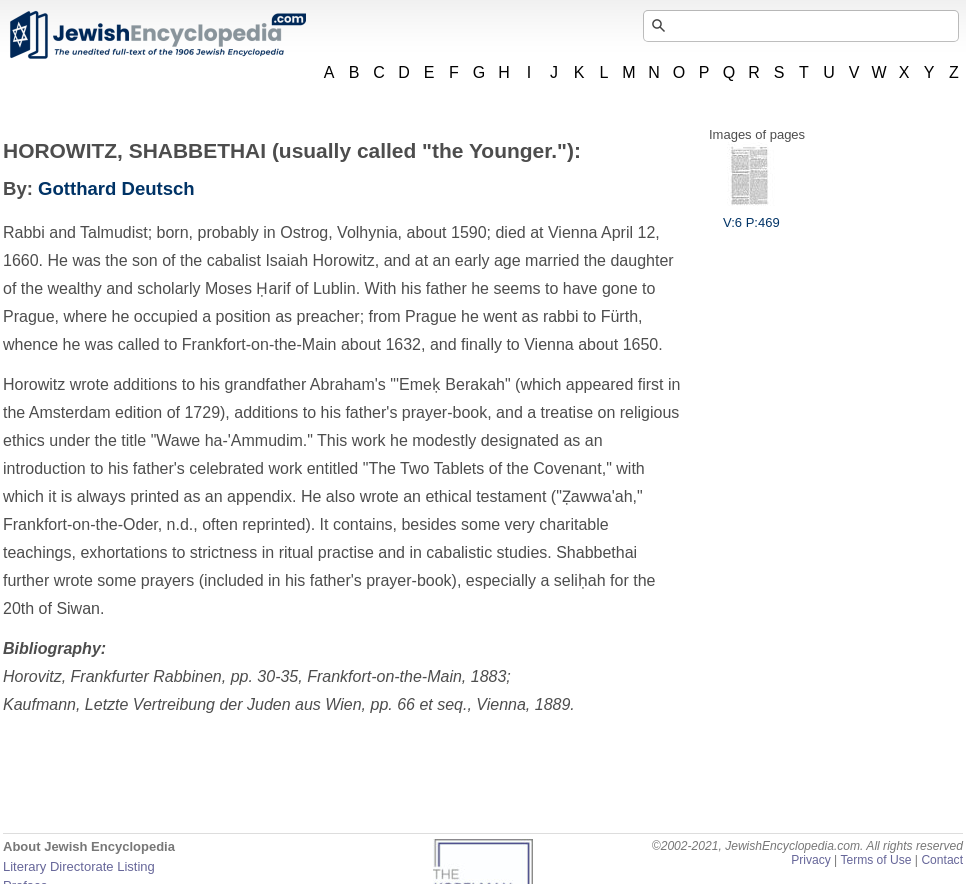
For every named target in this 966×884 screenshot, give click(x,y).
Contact (942, 860)
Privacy (811, 860)
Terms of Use (875, 860)
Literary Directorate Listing (79, 866)
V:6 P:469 (751, 215)
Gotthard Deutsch (116, 188)
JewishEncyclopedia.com (157, 35)
